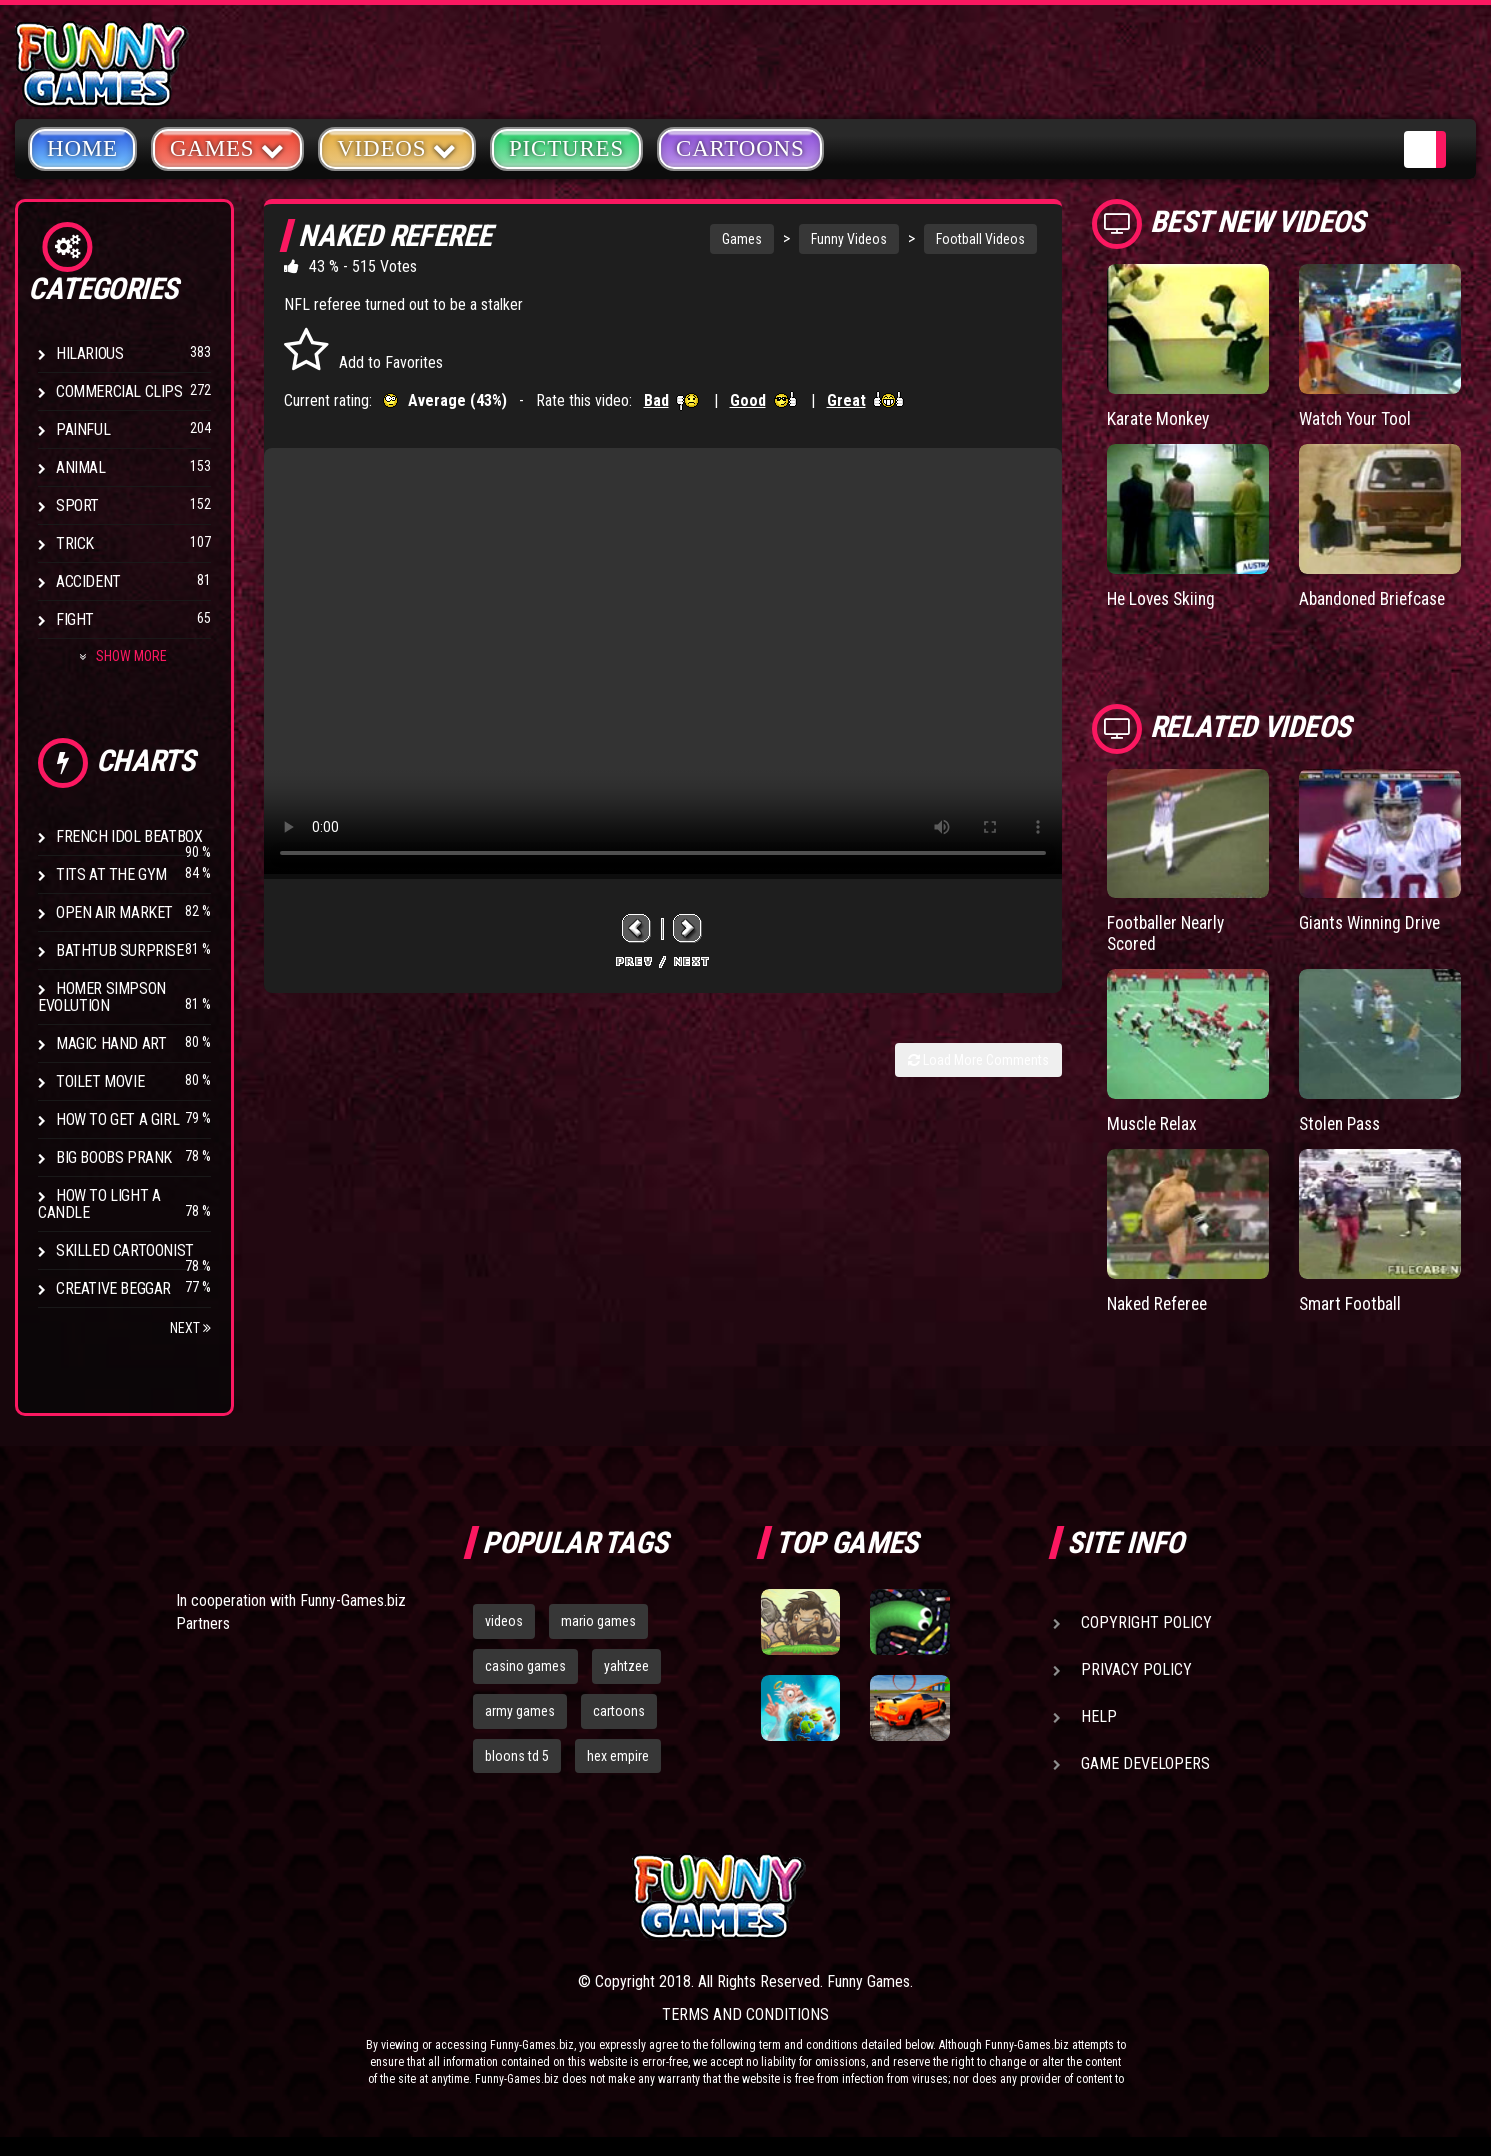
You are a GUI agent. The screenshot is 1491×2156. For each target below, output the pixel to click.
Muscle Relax (1154, 1121)
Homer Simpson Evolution (102, 997)
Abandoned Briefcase (1376, 597)
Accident (88, 581)
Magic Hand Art (111, 1043)
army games (520, 1711)
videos (504, 1621)
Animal (81, 467)
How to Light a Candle (99, 1204)
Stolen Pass (1342, 1121)
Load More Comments (978, 1060)
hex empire (618, 1756)
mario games (598, 1621)
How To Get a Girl (117, 1119)
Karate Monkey (1160, 418)
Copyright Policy (1146, 1622)
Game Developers (1145, 1763)
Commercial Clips (119, 391)
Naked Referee (1160, 1300)
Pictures (566, 148)
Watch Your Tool (1357, 418)
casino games (525, 1666)
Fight (75, 619)
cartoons (619, 1711)
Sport (77, 505)
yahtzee (626, 1666)
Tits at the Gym (111, 874)
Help (1099, 1716)
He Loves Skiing (1164, 597)
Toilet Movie (100, 1081)
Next (190, 1328)
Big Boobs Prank (114, 1157)
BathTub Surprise (120, 950)
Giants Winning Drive (1373, 922)
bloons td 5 (517, 1756)
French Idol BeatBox (129, 836)
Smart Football (1351, 1300)
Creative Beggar (113, 1288)
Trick (75, 543)
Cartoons (740, 148)
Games (742, 239)
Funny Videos (849, 239)
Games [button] (227, 147)
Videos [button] (397, 147)
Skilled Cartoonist (125, 1250)
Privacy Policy (1136, 1669)
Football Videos (980, 239)
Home (82, 148)
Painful (83, 429)
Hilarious (89, 353)
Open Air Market (114, 912)
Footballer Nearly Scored (1168, 932)
